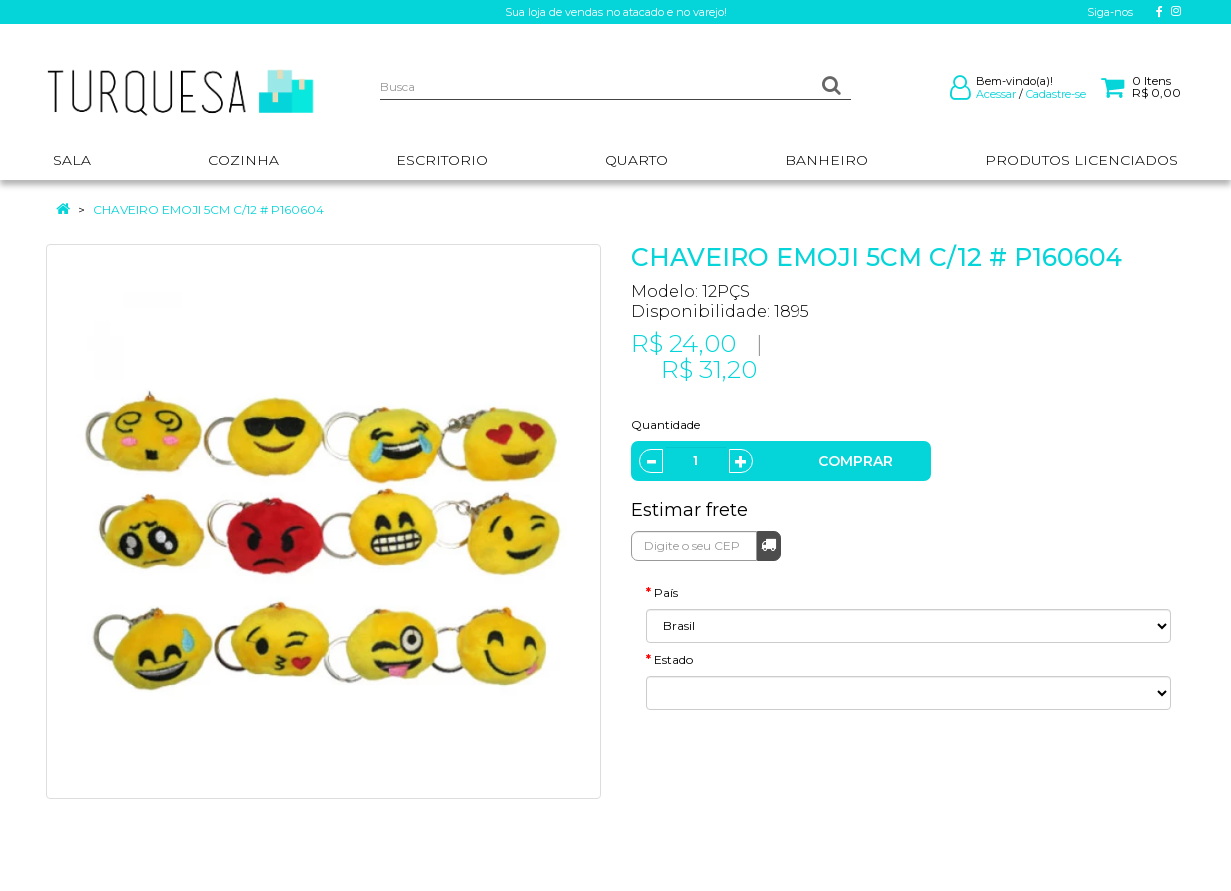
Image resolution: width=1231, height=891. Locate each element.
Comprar (855, 461)
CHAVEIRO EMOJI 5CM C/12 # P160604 (208, 209)
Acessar (996, 94)
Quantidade (665, 424)
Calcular (768, 544)
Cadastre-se (1056, 94)
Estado (673, 659)
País (666, 592)
